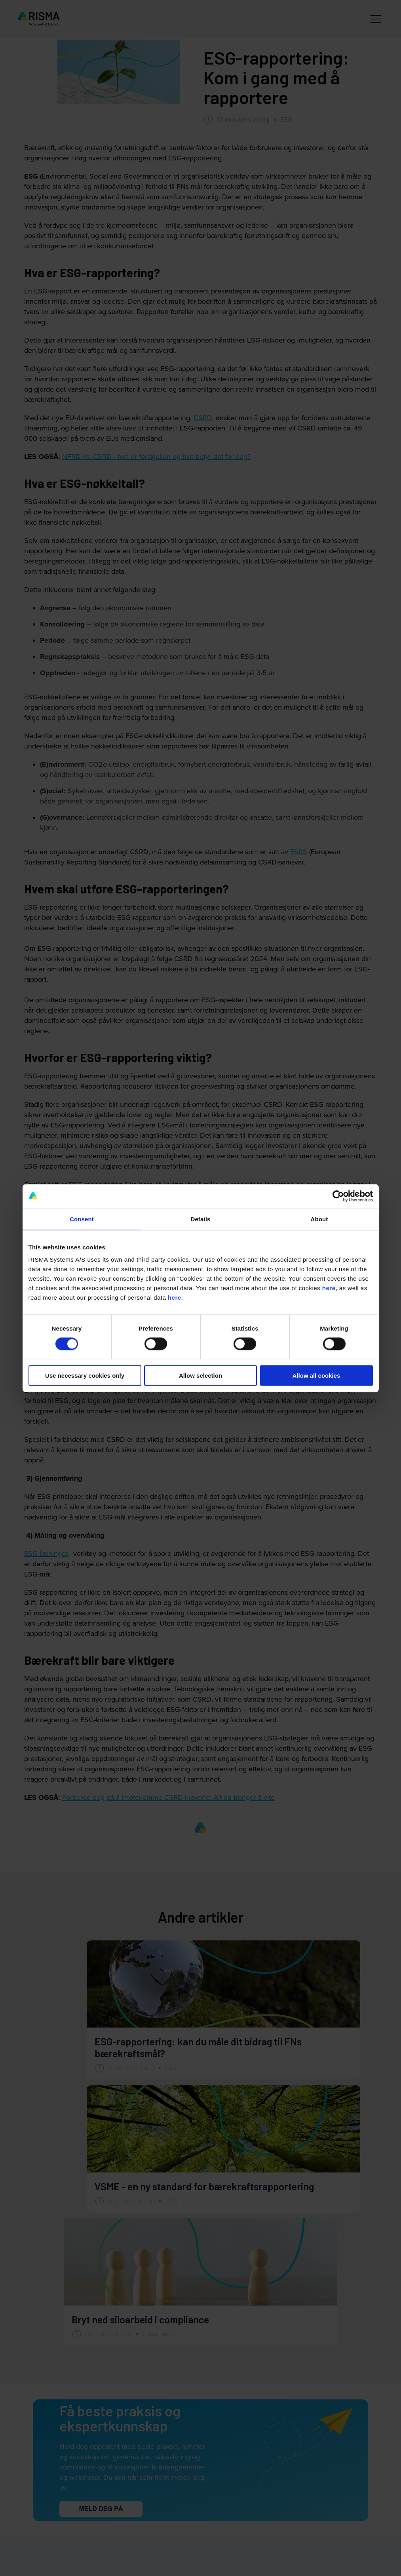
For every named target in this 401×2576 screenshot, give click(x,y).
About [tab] (319, 1218)
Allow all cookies (316, 1375)
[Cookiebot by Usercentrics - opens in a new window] (338, 1196)
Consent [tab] (82, 1218)
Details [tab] (201, 1218)
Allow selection (200, 1375)
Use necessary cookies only (84, 1375)
